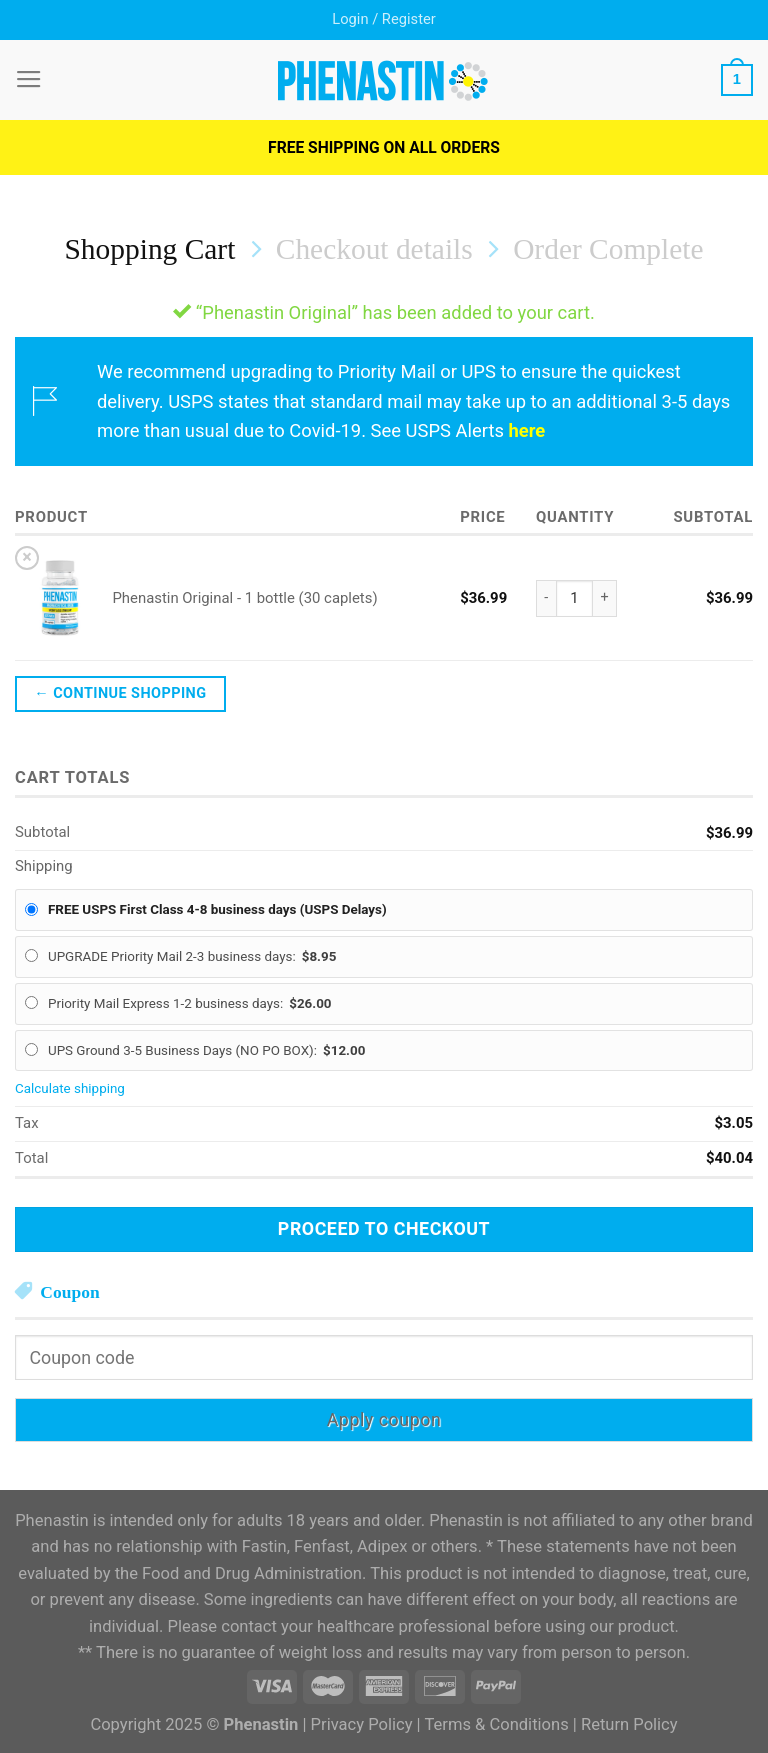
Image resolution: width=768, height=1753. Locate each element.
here (527, 430)
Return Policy (629, 1724)
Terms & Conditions (496, 1724)
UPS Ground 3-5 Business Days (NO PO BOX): (206, 1050)
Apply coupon (384, 1419)
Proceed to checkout (384, 1228)
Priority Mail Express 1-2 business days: (190, 1003)
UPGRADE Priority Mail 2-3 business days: (192, 956)
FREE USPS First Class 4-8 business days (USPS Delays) (217, 909)
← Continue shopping (120, 693)
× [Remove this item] (27, 556)
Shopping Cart (150, 249)
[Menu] (29, 80)
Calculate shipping (70, 1088)
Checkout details (374, 249)
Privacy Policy (362, 1724)
